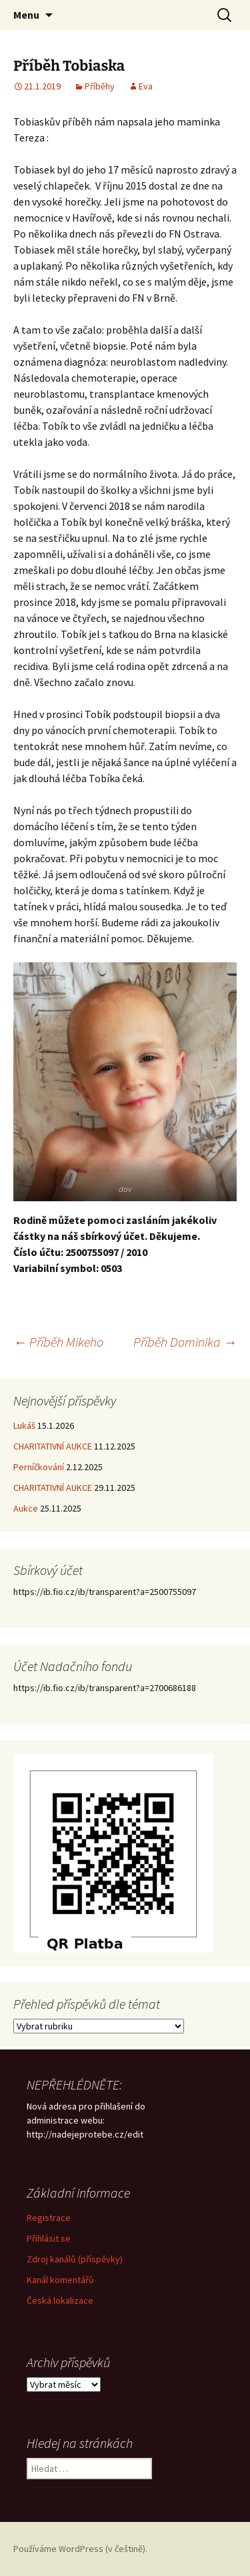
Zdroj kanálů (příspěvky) (75, 2259)
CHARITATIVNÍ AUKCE (52, 1446)
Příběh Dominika (185, 1341)
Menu (26, 14)
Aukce (25, 1508)
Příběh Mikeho (58, 1341)
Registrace (49, 2218)
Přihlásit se (49, 2238)
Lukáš (24, 1425)
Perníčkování (38, 1467)
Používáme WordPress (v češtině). (80, 2549)
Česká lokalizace (60, 2300)
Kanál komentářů (60, 2280)
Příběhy (100, 86)
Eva (146, 86)
